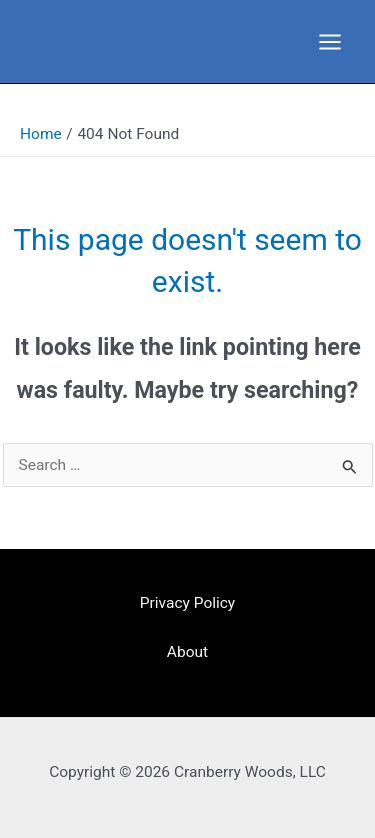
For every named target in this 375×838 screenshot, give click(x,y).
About (187, 652)
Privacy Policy (187, 603)
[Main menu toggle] (330, 41)
